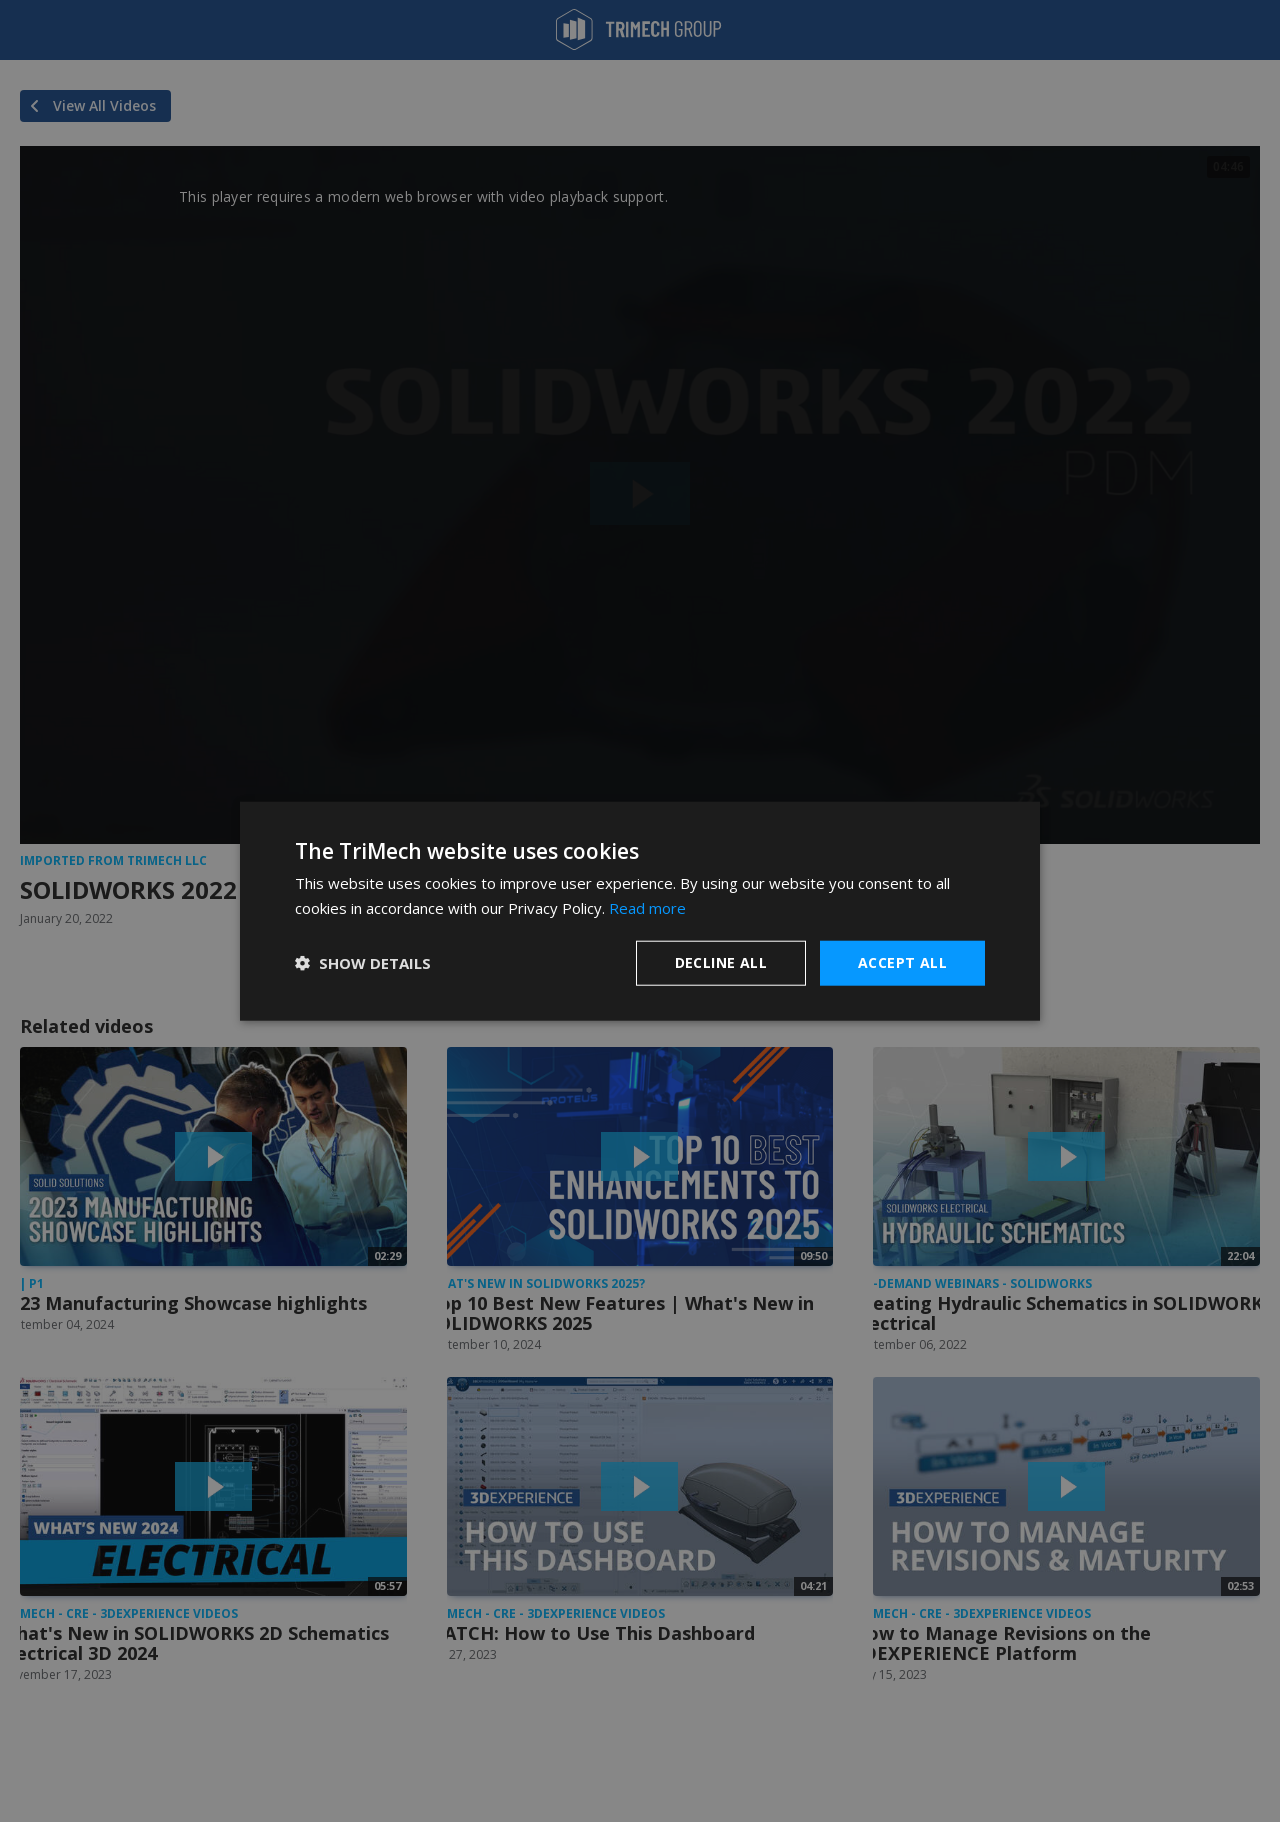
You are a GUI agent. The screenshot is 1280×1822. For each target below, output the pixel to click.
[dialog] (640, 911)
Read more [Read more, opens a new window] (647, 908)
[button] (363, 963)
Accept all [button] (902, 962)
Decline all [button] (721, 962)
